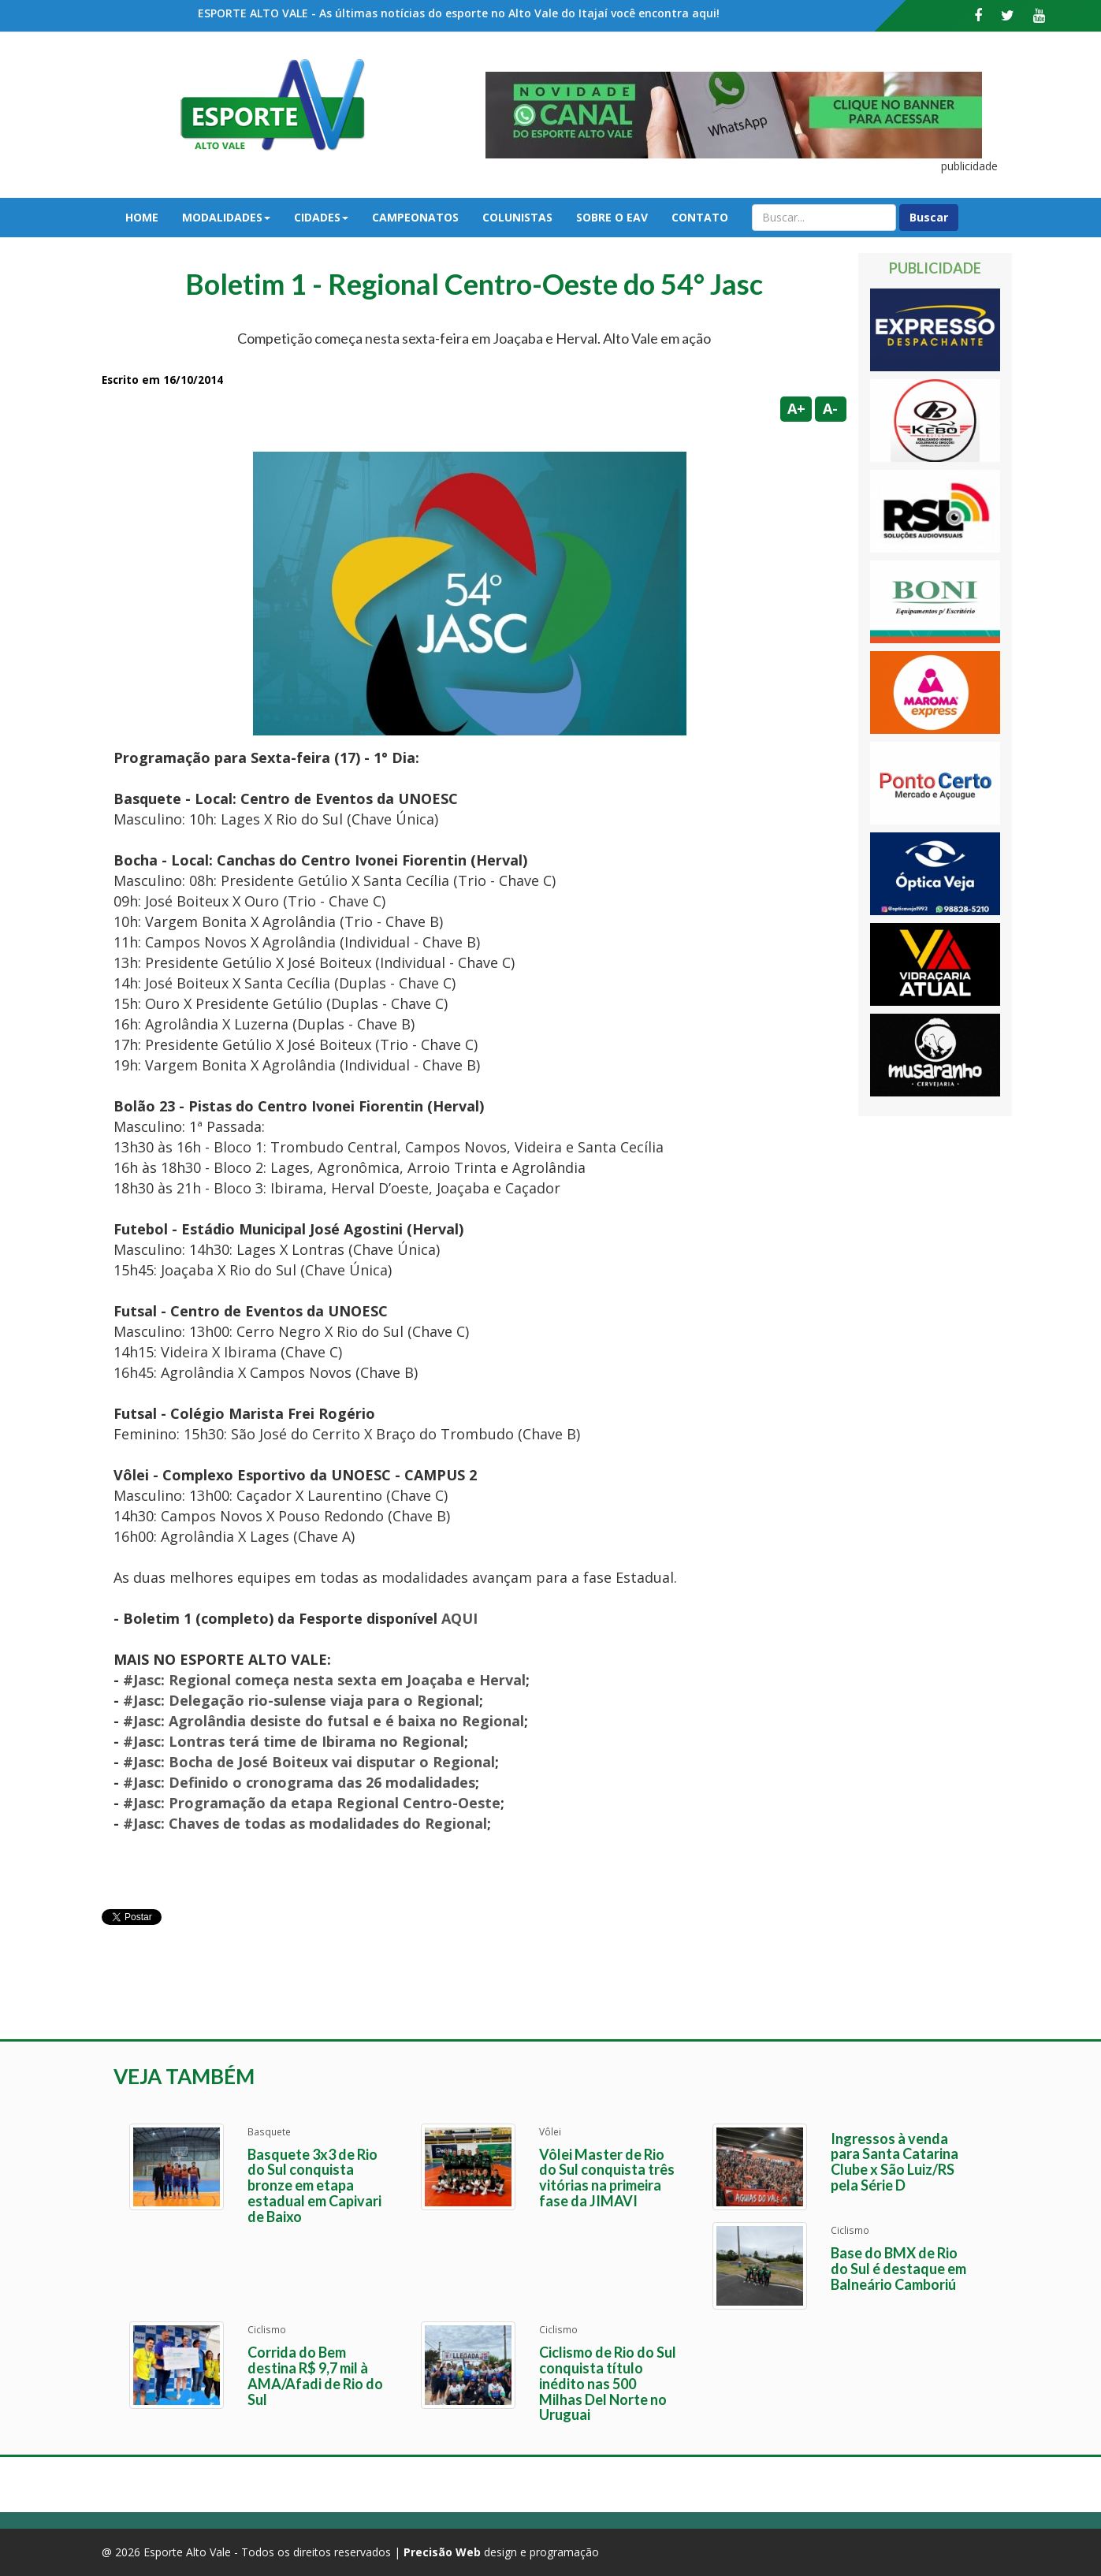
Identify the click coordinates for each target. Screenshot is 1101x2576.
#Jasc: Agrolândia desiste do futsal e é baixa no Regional (323, 1720)
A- (830, 408)
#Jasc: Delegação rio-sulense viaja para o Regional (301, 1700)
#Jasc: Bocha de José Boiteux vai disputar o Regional (309, 1761)
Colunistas (517, 217)
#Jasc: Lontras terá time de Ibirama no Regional (293, 1741)
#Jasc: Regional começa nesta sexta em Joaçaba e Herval (324, 1679)
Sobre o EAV (612, 217)
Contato (699, 217)
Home (141, 217)
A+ (796, 408)
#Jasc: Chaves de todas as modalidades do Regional (305, 1823)
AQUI (459, 1618)
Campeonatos (415, 217)
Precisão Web (442, 2551)
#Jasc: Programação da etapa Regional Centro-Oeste (311, 1802)
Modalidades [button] (226, 217)
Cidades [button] (321, 217)
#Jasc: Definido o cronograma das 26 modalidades (299, 1782)
